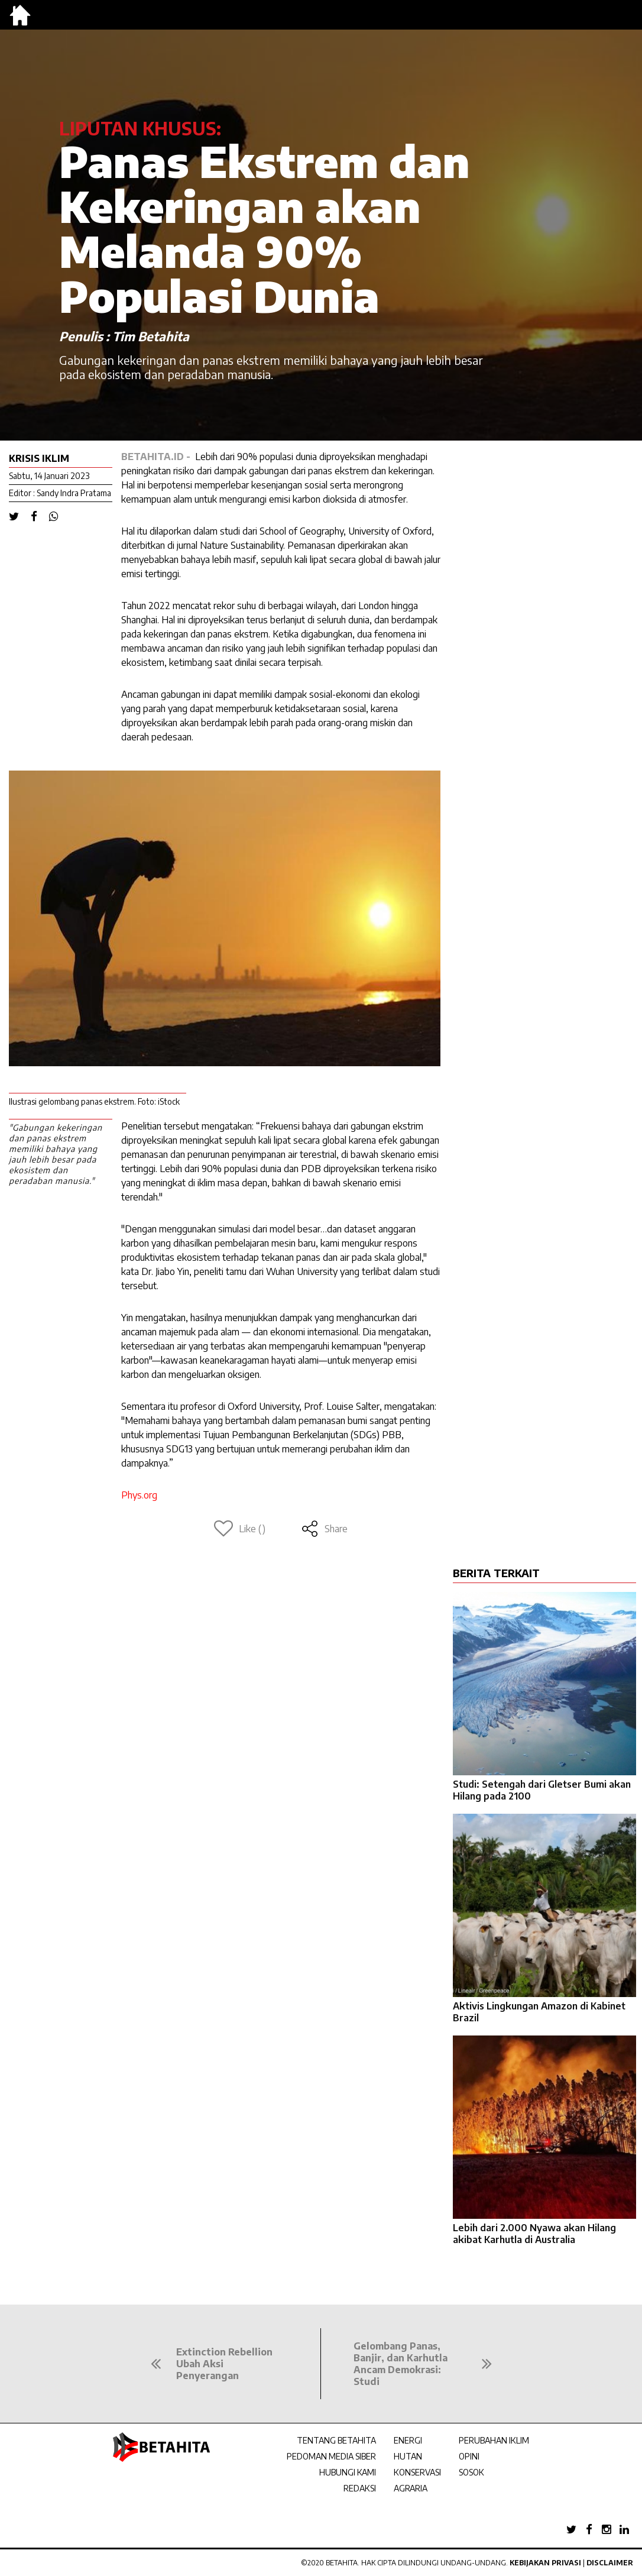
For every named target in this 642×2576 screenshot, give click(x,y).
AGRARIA (410, 2488)
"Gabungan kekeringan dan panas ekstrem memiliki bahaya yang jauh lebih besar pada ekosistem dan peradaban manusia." (55, 1154)
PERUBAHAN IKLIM (494, 2440)
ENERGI (408, 2440)
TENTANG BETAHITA (336, 2440)
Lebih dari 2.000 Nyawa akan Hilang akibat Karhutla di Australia (534, 2233)
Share (324, 1529)
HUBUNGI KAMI (347, 2472)
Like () (239, 1529)
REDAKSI (359, 2488)
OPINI (469, 2456)
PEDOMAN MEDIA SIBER (331, 2456)
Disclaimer (609, 2562)
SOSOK (471, 2472)
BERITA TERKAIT (496, 1573)
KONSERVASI (417, 2472)
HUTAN (408, 2456)
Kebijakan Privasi (545, 2562)
